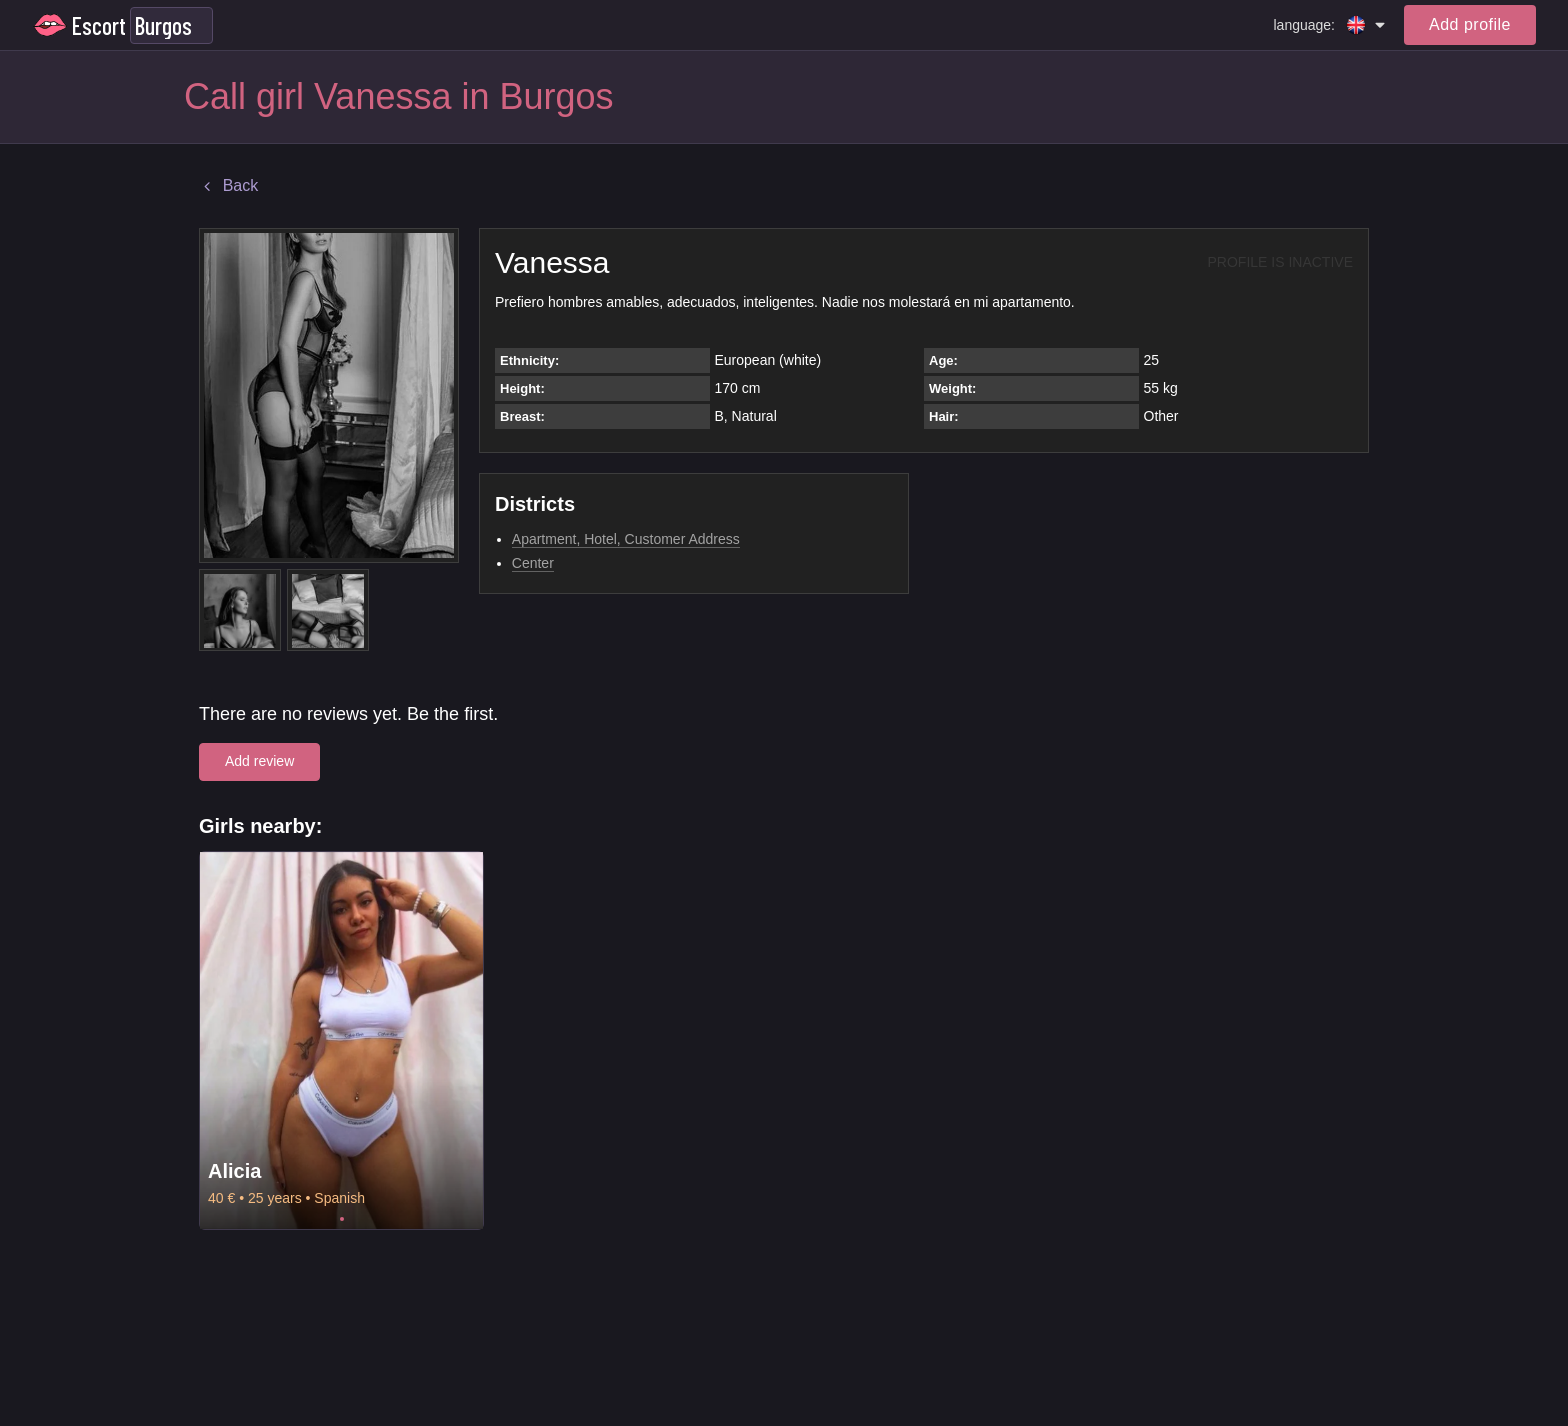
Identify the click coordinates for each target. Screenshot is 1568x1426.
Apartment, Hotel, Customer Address (626, 539)
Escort (99, 25)
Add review (259, 761)
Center (533, 563)
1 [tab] (342, 1219)
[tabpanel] (341, 1040)
